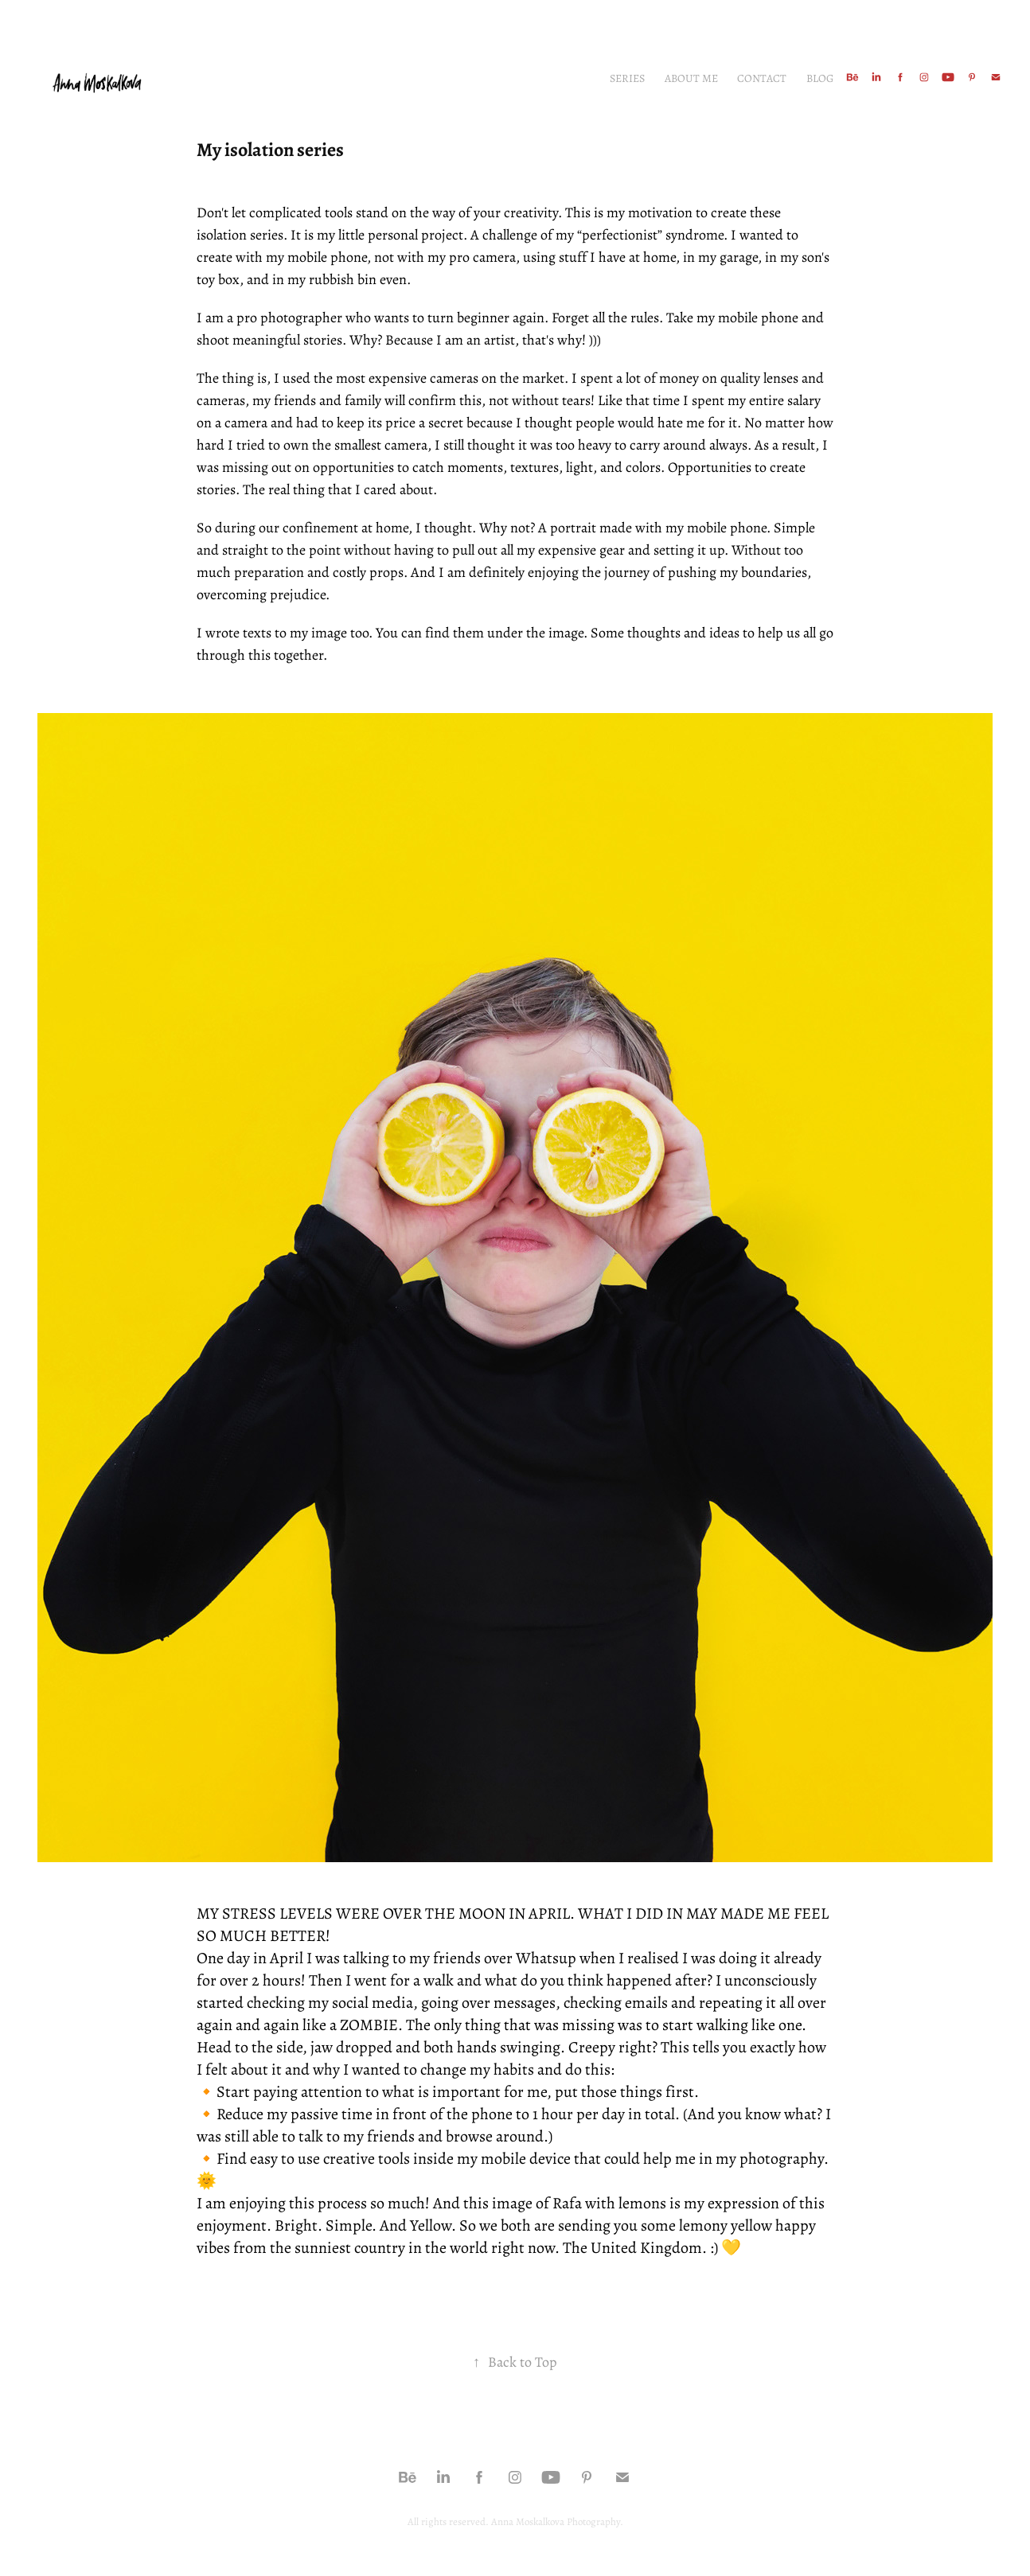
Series (627, 77)
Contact (761, 77)
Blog (819, 77)
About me (691, 77)
